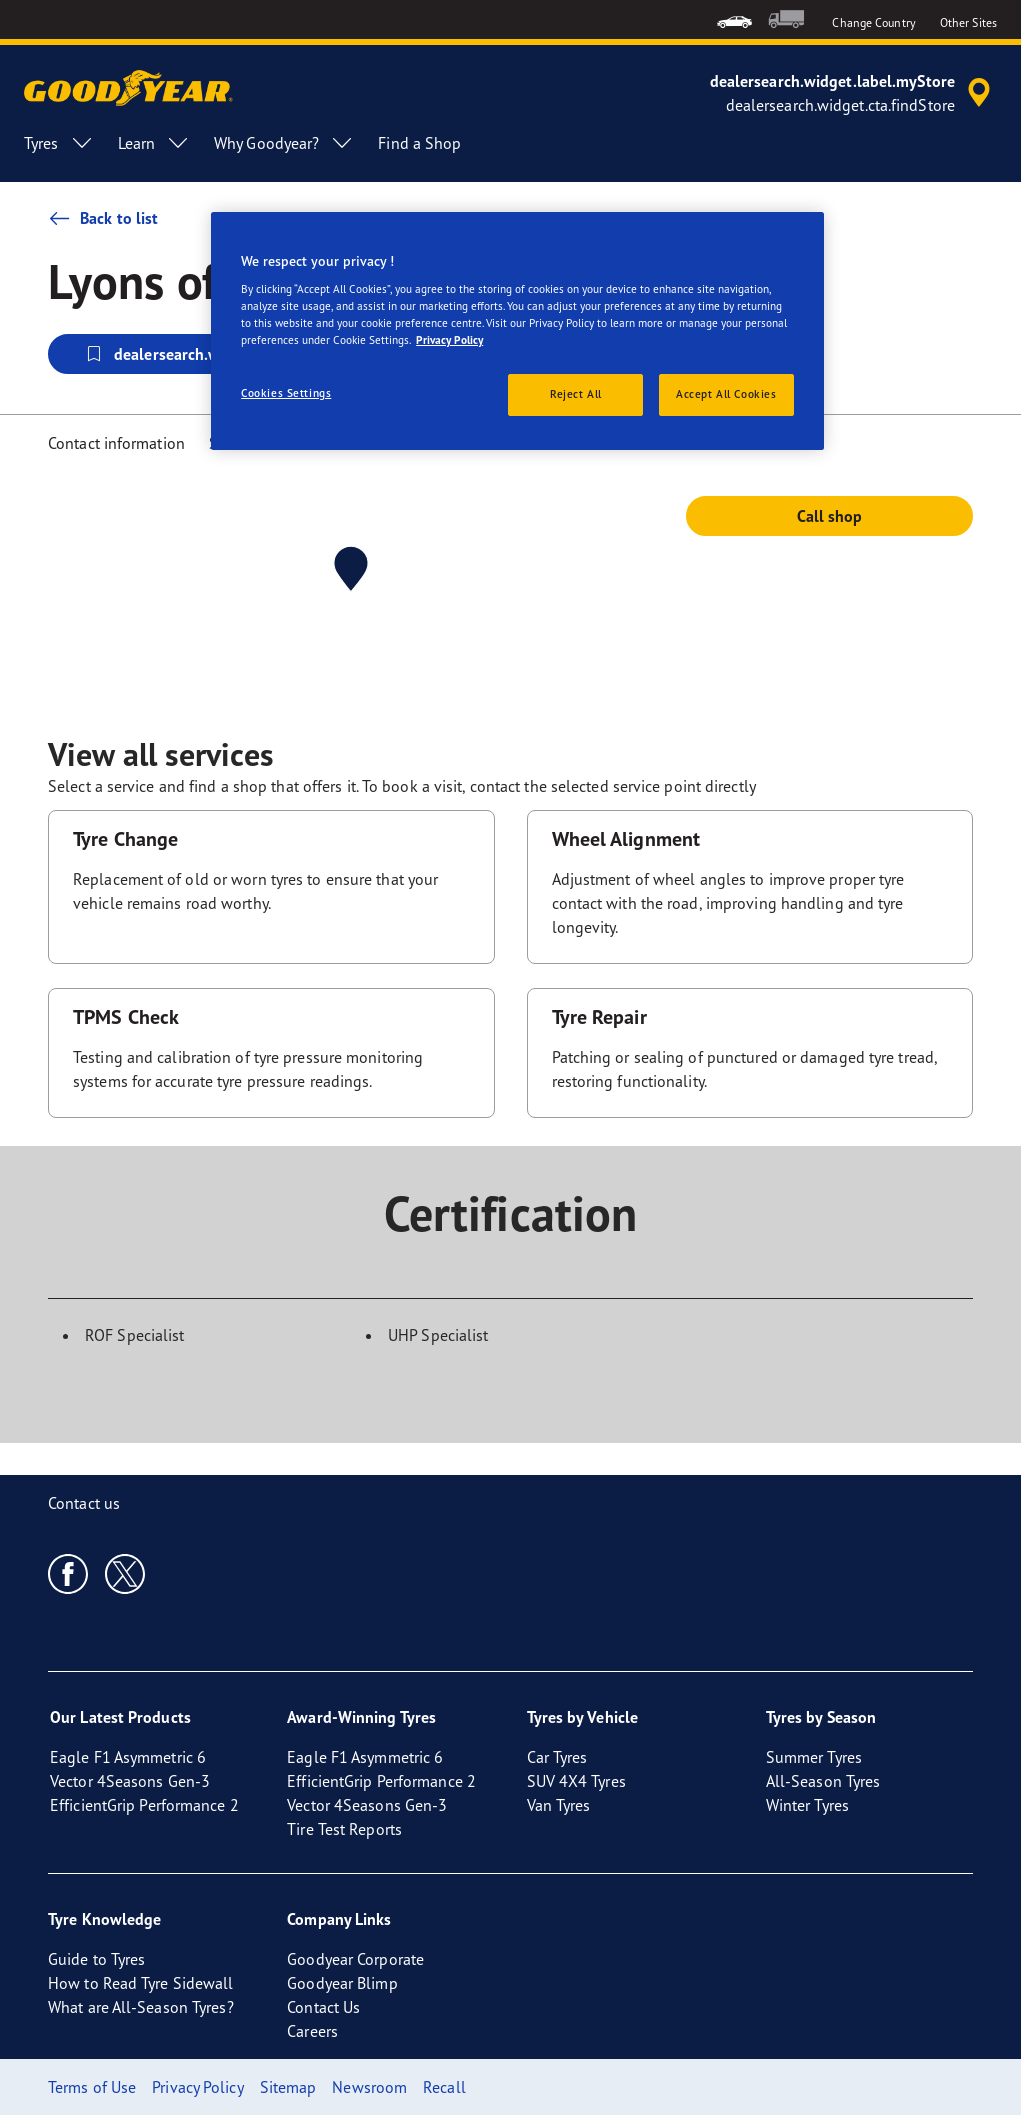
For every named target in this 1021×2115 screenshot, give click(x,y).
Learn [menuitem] (154, 143)
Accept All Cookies (726, 394)
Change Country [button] (873, 22)
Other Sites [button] (968, 22)
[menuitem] (734, 19)
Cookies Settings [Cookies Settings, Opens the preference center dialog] (286, 393)
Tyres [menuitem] (59, 143)
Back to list (103, 218)
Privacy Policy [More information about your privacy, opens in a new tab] (449, 340)
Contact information (116, 443)
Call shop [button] (830, 516)
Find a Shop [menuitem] (419, 143)
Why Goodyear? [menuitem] (284, 143)
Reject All (576, 394)
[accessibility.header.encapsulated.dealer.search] (853, 93)
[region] (517, 331)
